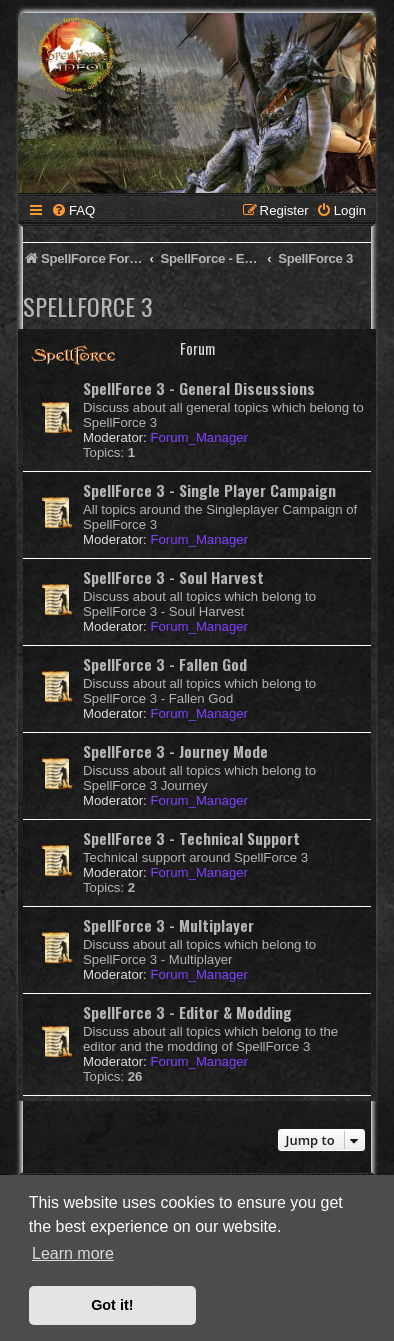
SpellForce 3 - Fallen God (165, 664)
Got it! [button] (112, 1305)
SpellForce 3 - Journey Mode (175, 751)
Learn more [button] (73, 1253)
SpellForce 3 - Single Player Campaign (209, 490)
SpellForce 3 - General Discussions (199, 388)
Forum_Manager (198, 437)
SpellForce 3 (88, 306)
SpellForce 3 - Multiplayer (168, 925)
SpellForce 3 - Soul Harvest (173, 577)
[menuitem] (73, 210)
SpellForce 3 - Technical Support (191, 838)
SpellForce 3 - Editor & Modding (187, 1012)
